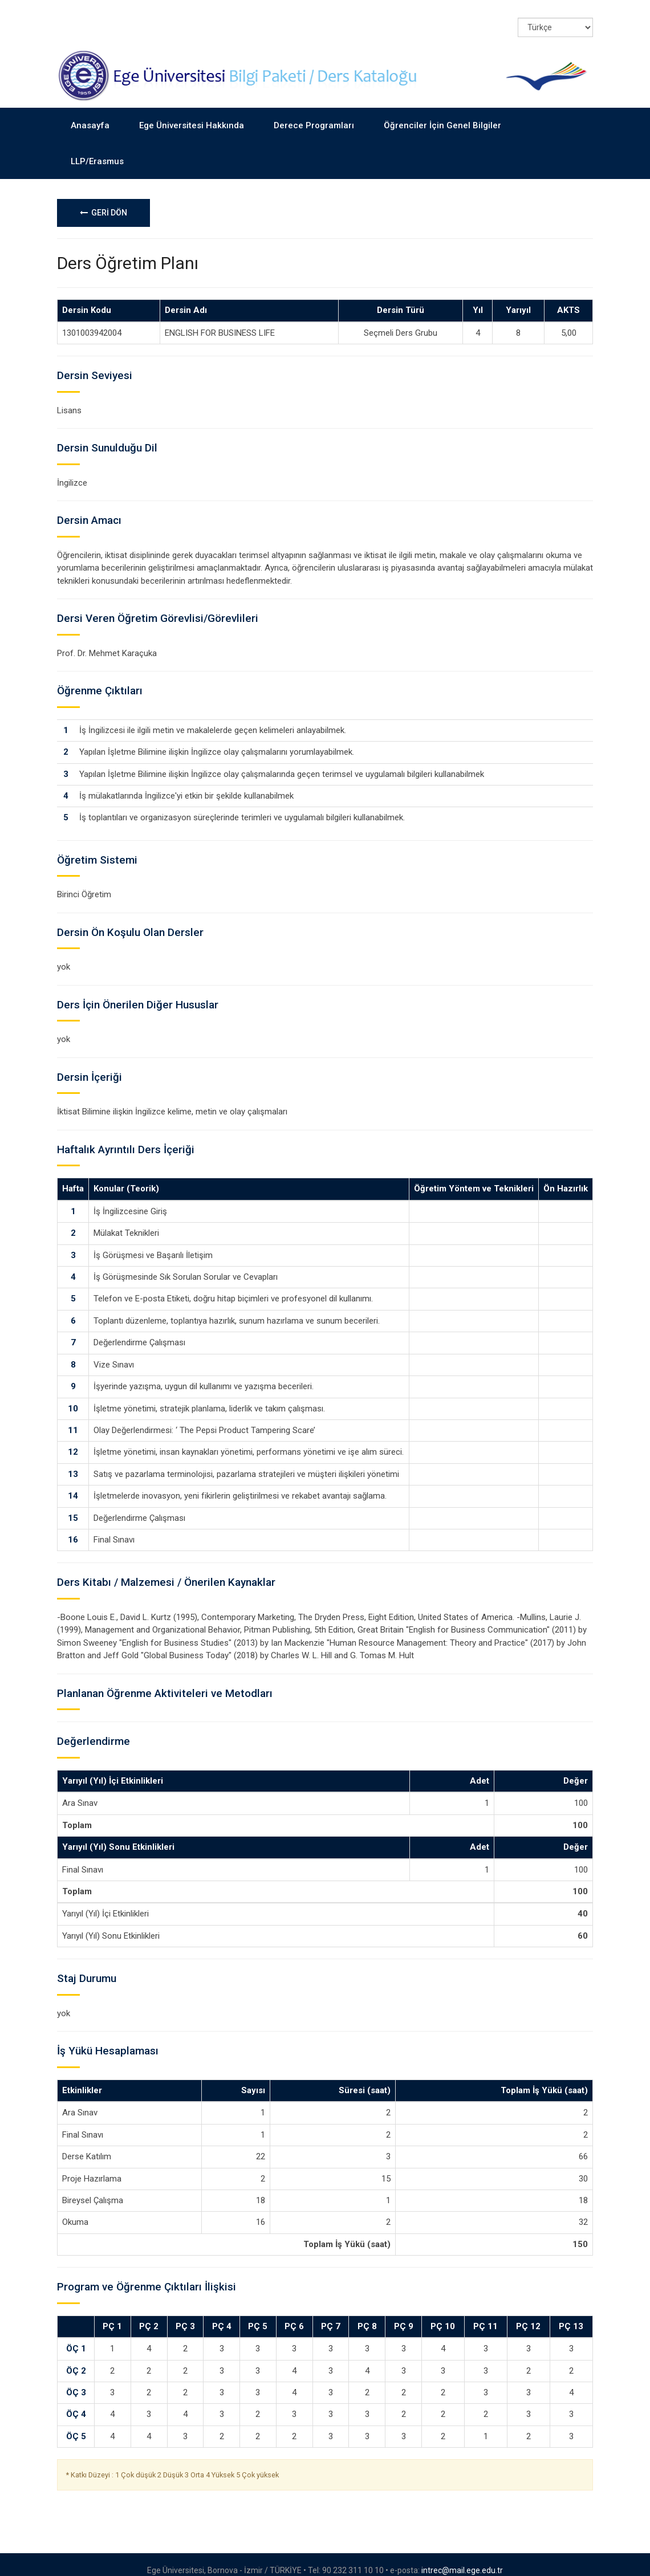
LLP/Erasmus (97, 149)
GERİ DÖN (103, 201)
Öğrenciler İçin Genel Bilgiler (442, 114)
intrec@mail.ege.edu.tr (462, 2558)
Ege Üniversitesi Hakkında (191, 114)
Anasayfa (90, 114)
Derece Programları (314, 114)
